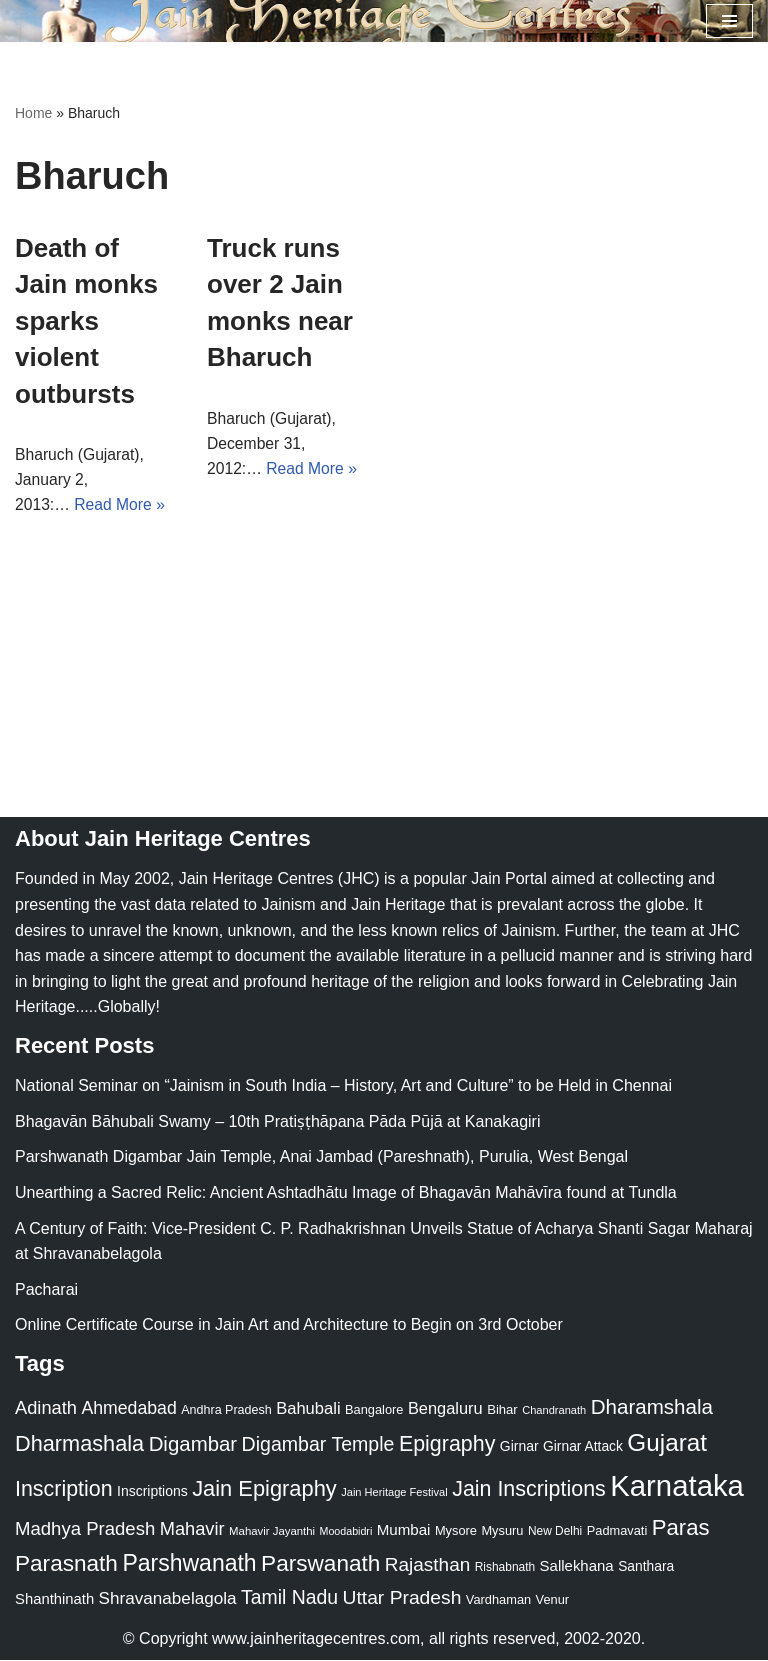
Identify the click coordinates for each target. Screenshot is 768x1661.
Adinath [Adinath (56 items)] (46, 1409)
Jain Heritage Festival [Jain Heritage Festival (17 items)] (394, 1493)
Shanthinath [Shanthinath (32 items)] (54, 1601)
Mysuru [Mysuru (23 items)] (502, 1531)
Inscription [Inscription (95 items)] (64, 1490)
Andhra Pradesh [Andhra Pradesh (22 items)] (226, 1412)
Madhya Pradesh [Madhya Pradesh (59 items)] (85, 1529)
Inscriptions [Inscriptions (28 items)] (152, 1492)
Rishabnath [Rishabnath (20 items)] (505, 1569)
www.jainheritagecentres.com (316, 1640)
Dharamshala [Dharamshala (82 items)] (652, 1408)
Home (33, 113)
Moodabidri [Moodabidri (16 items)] (346, 1532)
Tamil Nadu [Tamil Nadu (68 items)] (289, 1599)
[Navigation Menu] (729, 21)
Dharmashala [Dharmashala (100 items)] (79, 1445)
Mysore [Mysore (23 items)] (456, 1531)
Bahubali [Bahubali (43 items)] (308, 1410)
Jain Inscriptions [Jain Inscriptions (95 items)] (529, 1490)
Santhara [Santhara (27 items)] (646, 1568)
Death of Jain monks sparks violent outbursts (86, 321)
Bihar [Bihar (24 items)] (502, 1411)
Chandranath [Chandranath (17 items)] (554, 1412)
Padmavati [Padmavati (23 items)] (617, 1531)
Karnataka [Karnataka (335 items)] (677, 1486)
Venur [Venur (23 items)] (552, 1601)
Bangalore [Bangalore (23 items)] (374, 1411)
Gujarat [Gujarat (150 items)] (667, 1444)
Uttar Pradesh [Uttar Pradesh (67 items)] (402, 1599)
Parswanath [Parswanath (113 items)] (320, 1565)
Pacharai (46, 1290)
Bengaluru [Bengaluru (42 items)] (445, 1410)
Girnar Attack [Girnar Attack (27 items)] (583, 1448)
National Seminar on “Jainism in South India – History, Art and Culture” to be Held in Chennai (343, 1087)
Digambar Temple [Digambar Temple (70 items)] (318, 1446)
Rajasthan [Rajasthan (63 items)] (428, 1566)
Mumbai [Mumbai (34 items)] (404, 1530)
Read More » (121, 505)
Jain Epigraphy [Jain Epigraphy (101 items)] (264, 1489)
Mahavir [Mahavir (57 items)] (192, 1529)
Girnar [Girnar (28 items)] (519, 1448)
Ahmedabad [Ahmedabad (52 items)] (128, 1410)
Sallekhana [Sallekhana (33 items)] (577, 1567)
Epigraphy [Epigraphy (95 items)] (447, 1446)
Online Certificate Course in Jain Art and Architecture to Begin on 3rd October (289, 1326)
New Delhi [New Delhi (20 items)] (555, 1532)
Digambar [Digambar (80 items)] (193, 1446)
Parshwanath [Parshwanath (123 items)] (189, 1565)
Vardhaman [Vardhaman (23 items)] (498, 1601)
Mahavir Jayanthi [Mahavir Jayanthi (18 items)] (272, 1532)
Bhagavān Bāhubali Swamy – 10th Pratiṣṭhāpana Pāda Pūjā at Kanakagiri (277, 1122)
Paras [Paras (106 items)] (681, 1528)
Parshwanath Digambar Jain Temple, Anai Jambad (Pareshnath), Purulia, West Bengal (321, 1158)
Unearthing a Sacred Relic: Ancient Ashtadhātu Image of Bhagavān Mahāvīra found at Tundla (346, 1193)
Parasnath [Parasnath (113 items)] (66, 1565)
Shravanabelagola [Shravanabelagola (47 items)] (168, 1600)
